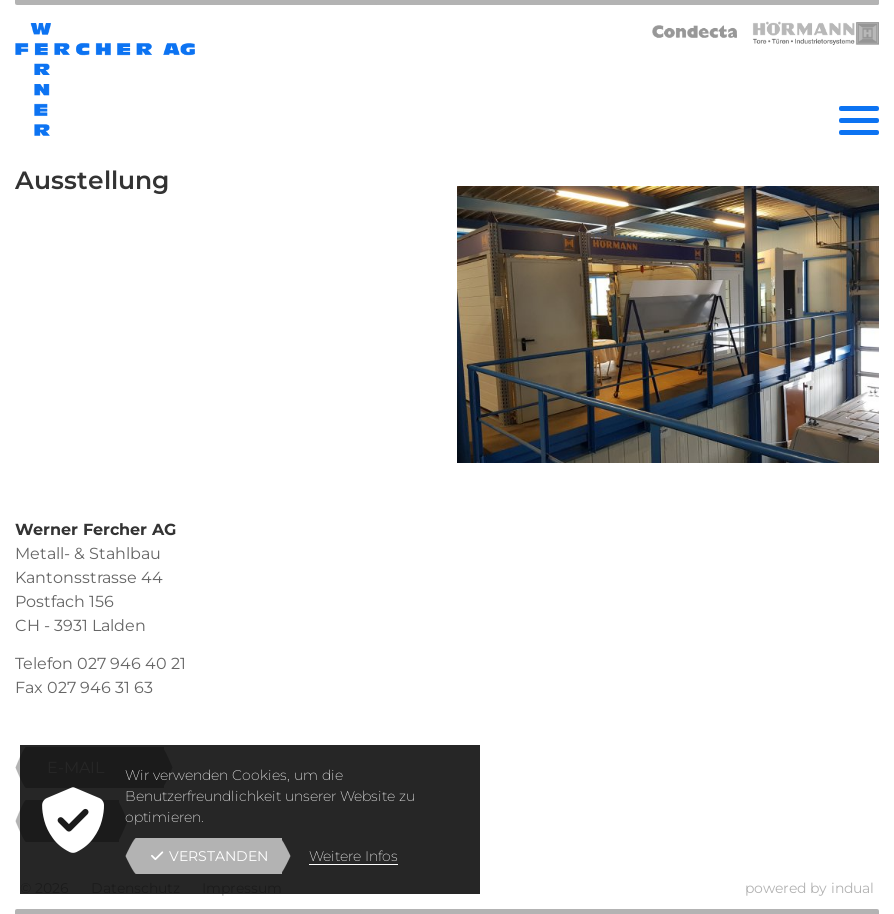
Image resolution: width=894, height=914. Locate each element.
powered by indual (809, 888)
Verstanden (209, 856)
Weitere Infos (353, 856)
